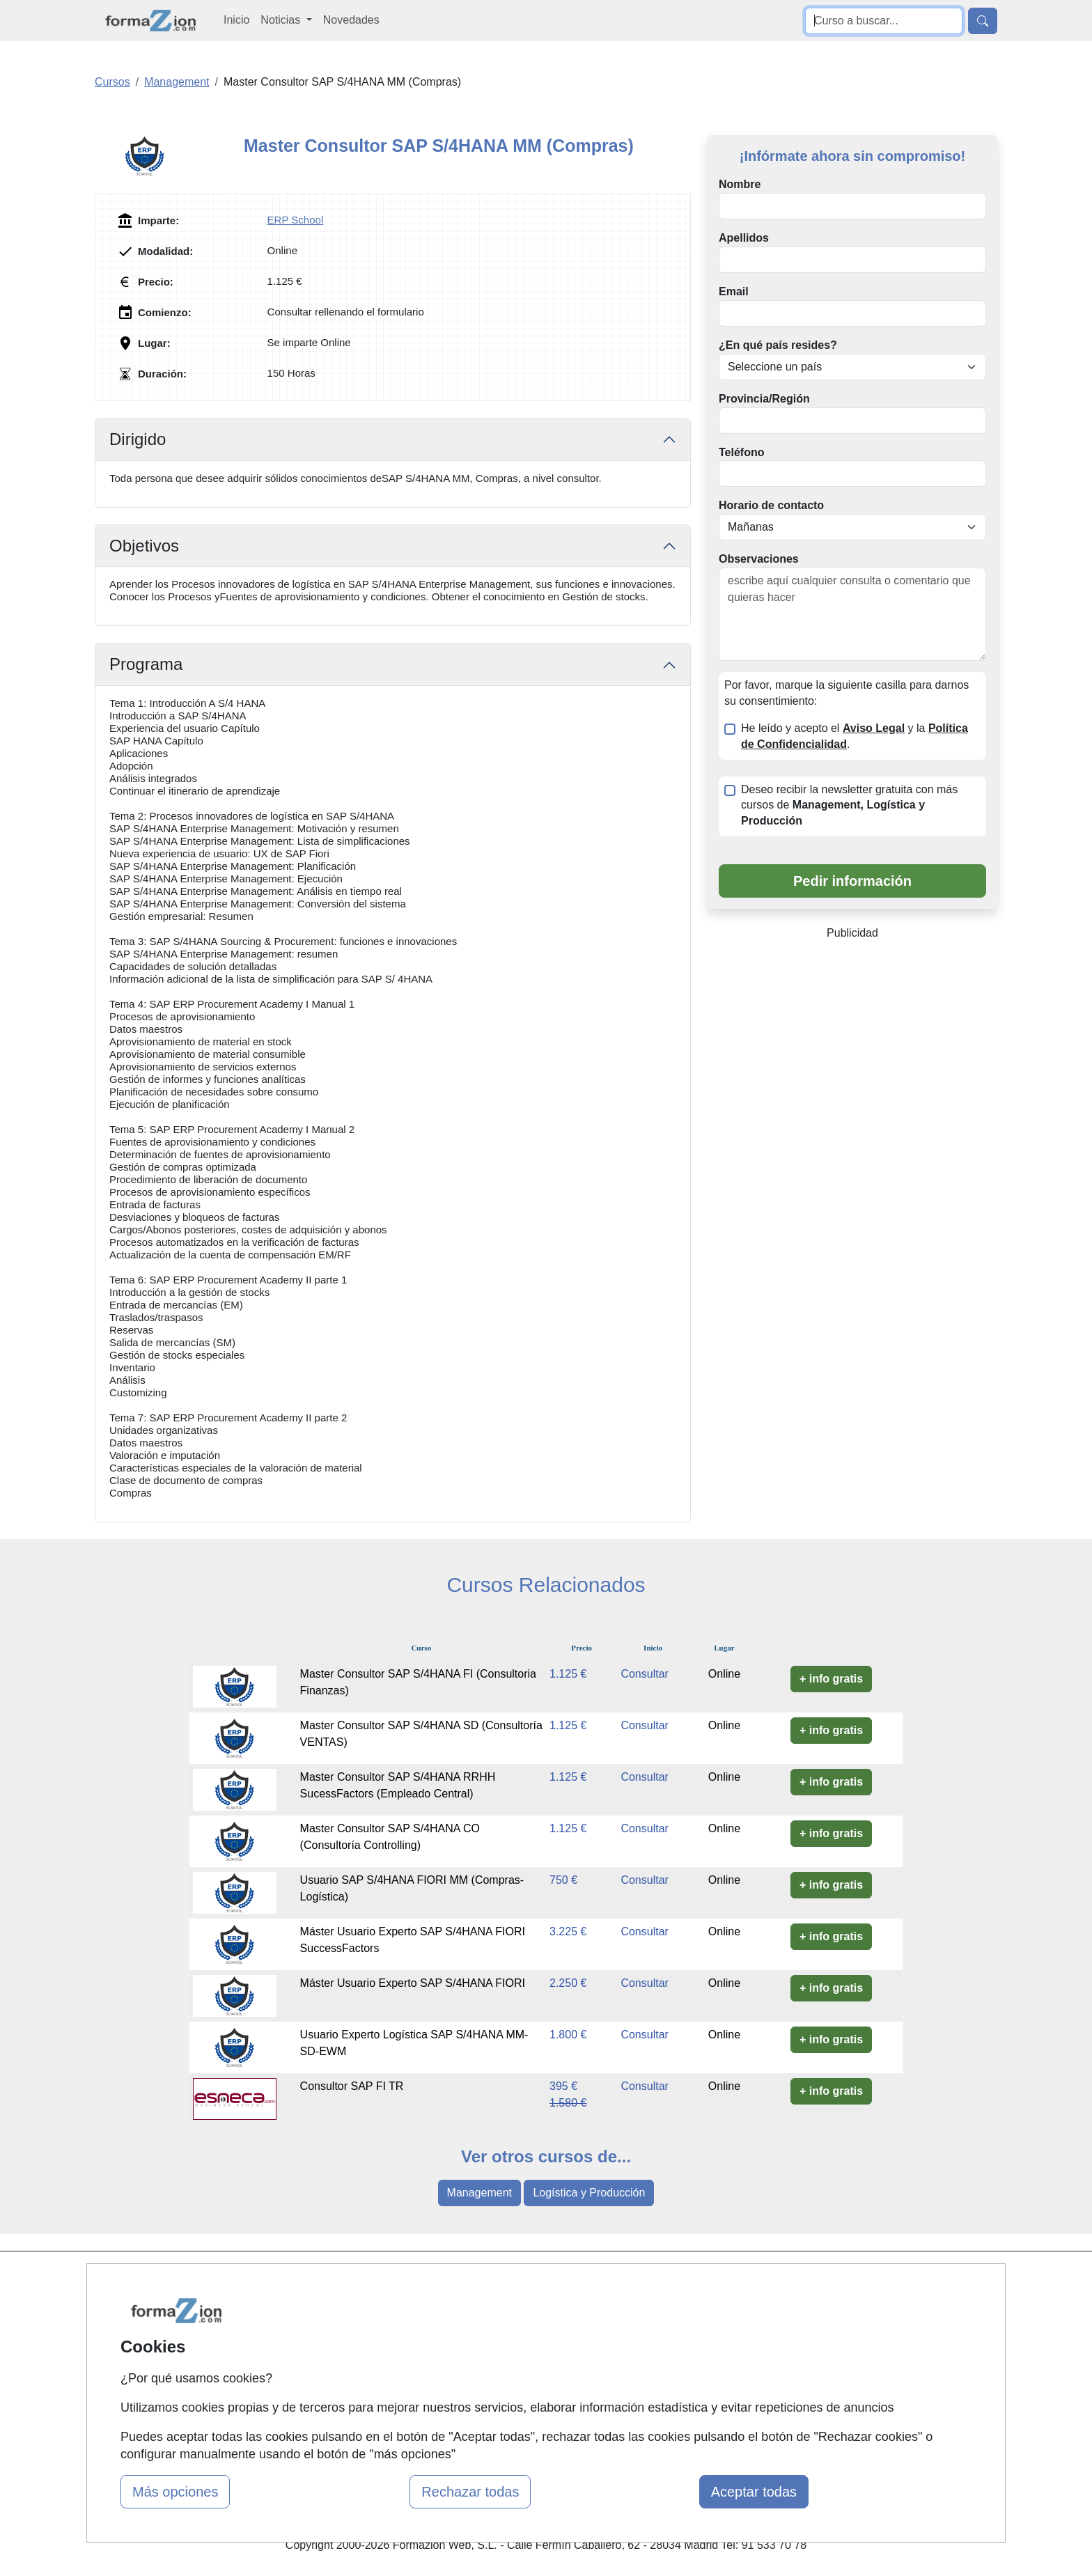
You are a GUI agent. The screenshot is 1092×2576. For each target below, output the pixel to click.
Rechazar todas (470, 2491)
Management (479, 2193)
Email (734, 291)
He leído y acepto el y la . (854, 736)
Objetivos (144, 545)
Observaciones (759, 559)
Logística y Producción (589, 2193)
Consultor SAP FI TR (352, 2086)
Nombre (739, 184)
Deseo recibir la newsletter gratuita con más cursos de (849, 805)
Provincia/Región (764, 399)
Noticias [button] (281, 20)
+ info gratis (831, 1679)
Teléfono (741, 452)
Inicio (236, 20)
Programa (145, 664)
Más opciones (175, 2491)
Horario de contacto (771, 505)
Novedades (351, 20)
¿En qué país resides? (778, 345)
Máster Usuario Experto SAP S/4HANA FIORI (412, 1983)
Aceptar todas (754, 2491)
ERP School (295, 220)
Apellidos (744, 238)
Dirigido (137, 439)
